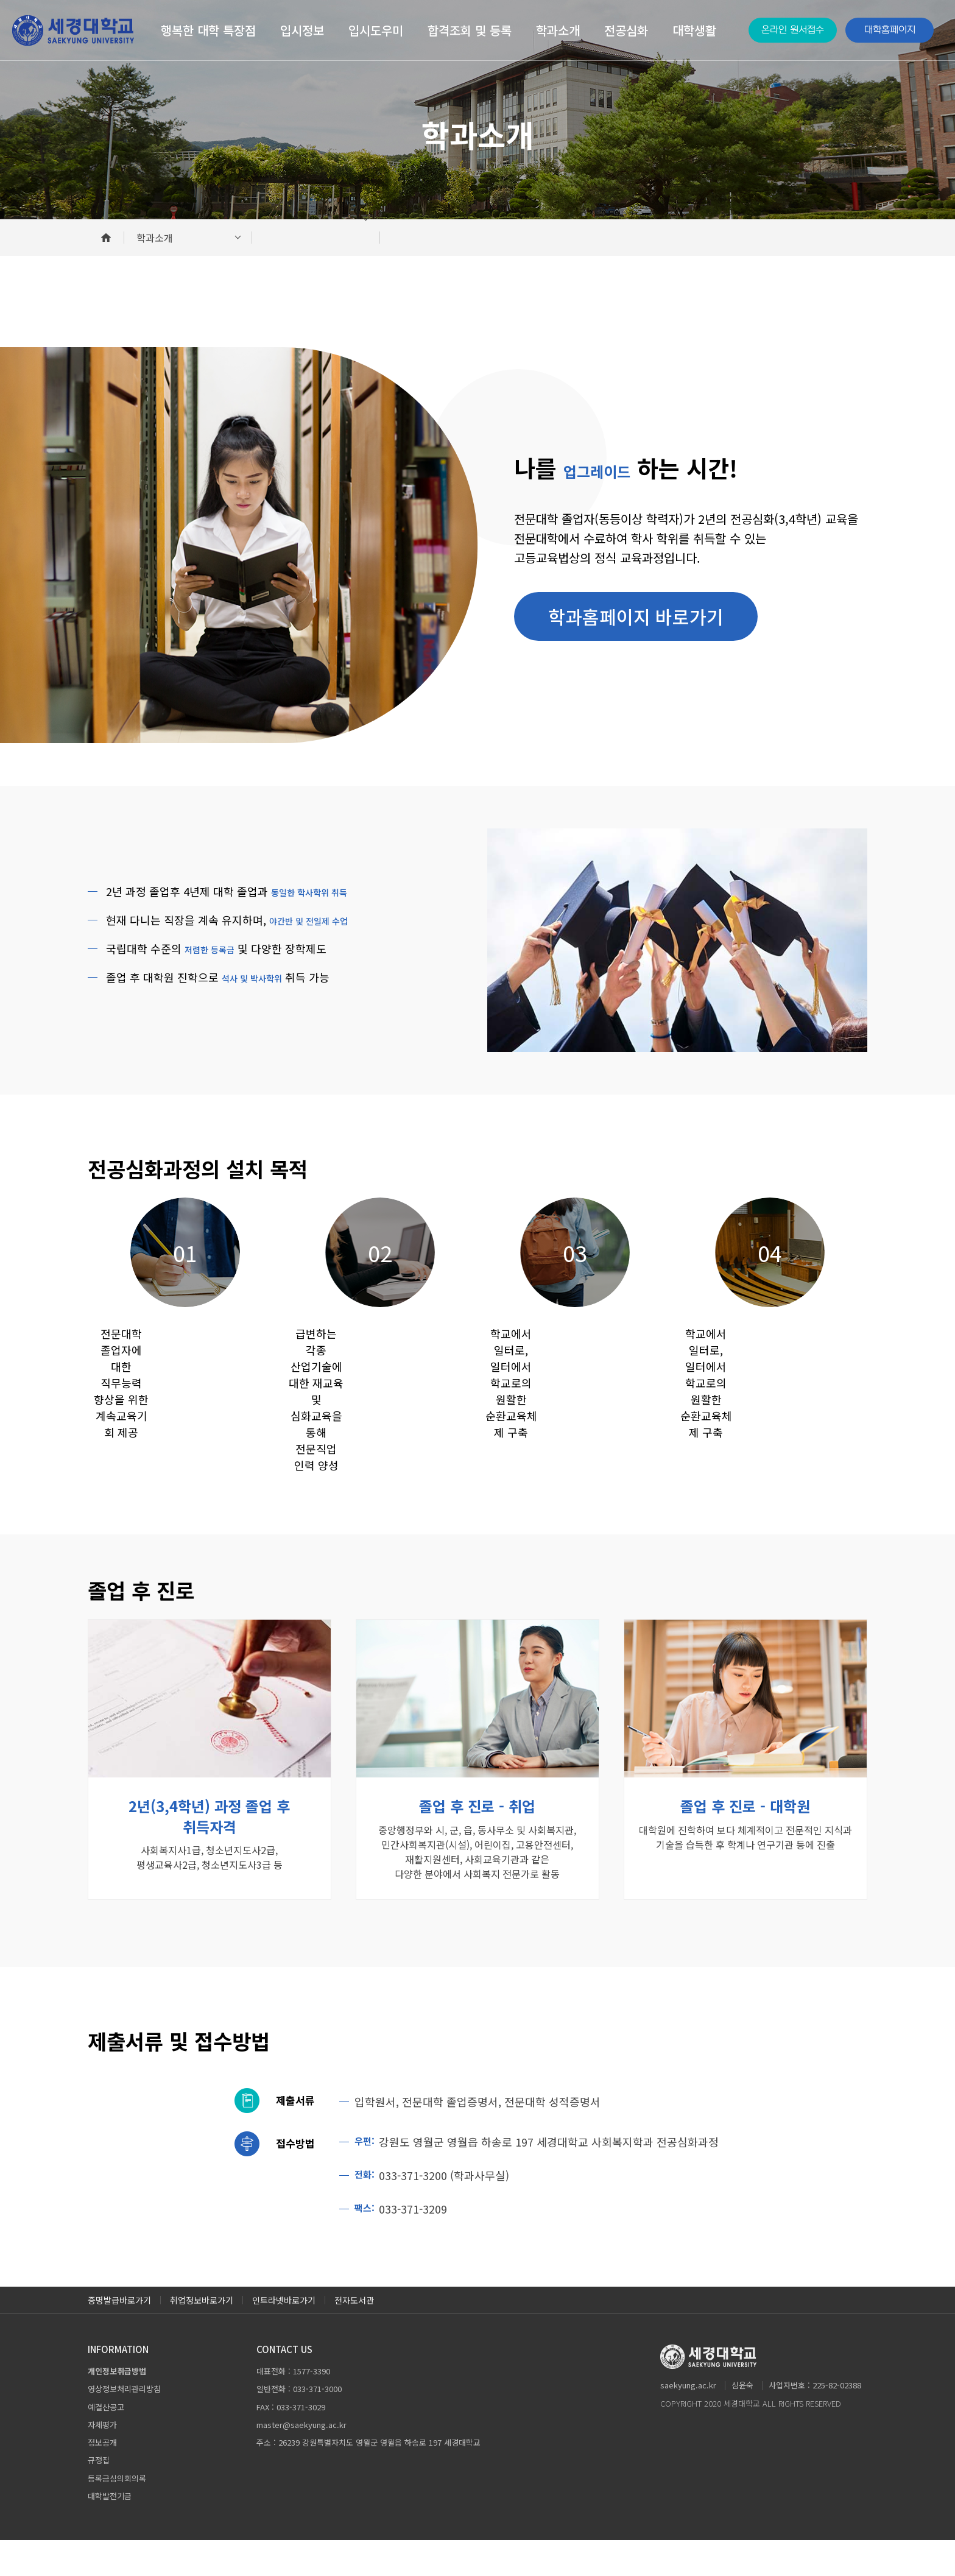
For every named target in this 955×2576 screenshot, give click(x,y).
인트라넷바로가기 (283, 2336)
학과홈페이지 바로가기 (636, 616)
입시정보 (302, 30)
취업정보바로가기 (201, 2336)
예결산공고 (106, 2442)
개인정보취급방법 (117, 2407)
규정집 (99, 2496)
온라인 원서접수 (792, 29)
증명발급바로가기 (119, 2336)
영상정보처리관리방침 (124, 2425)
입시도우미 (375, 30)
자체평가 (102, 2461)
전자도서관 (354, 2336)
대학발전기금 (110, 2532)
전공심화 (626, 30)
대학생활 (694, 30)
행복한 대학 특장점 (208, 30)
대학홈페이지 (889, 29)
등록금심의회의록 (117, 2514)
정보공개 (102, 2478)
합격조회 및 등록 (470, 30)
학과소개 (558, 30)
